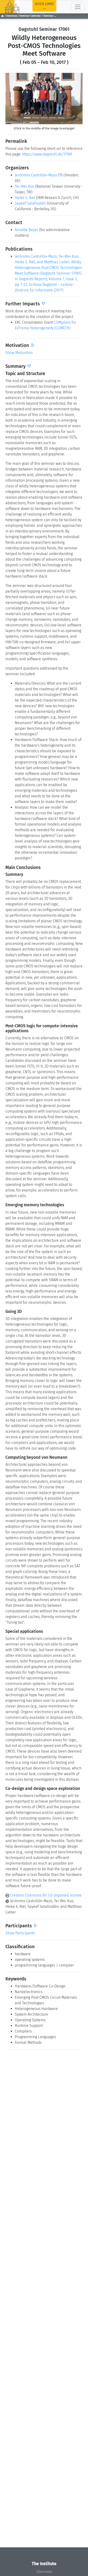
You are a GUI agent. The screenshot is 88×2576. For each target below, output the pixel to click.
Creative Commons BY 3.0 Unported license (43, 1895)
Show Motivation (19, 352)
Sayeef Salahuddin (30, 203)
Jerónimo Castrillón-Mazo (36, 175)
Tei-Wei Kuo (24, 186)
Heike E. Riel (25, 197)
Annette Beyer (26, 230)
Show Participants (20, 1933)
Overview (44, 2571)
